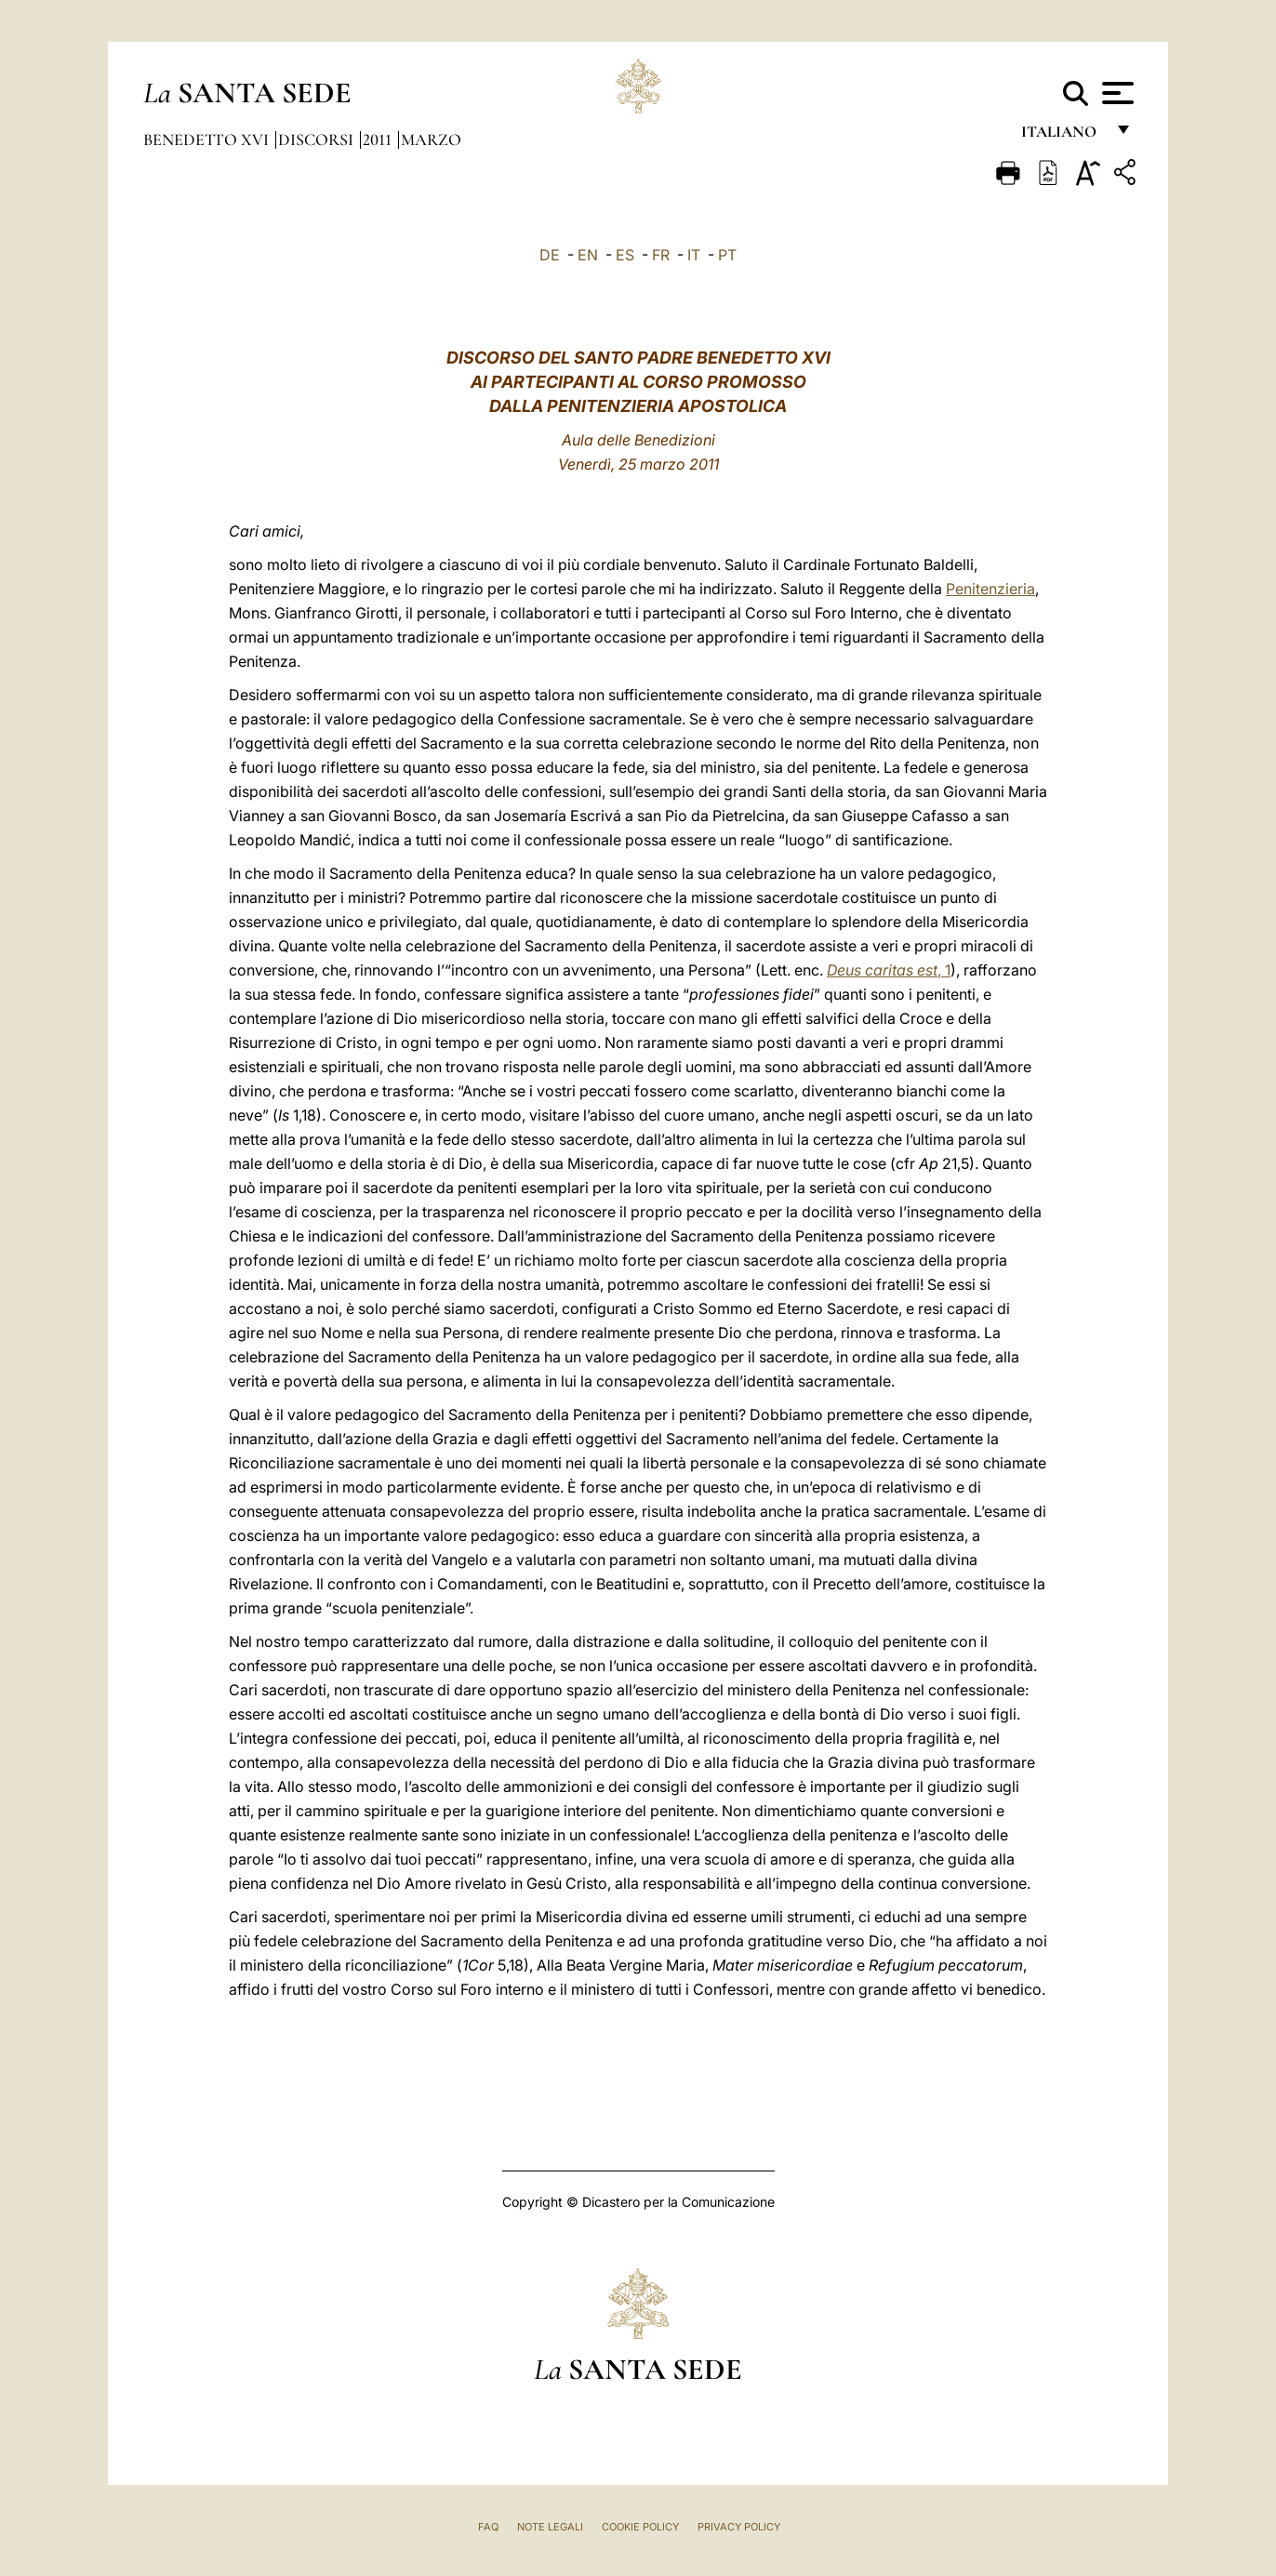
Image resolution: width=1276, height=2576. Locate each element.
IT (693, 255)
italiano (1062, 137)
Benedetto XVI (207, 139)
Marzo (431, 139)
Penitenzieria (990, 588)
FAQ (488, 2526)
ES (625, 255)
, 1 (888, 970)
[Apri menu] (1115, 93)
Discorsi (317, 139)
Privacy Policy (739, 2526)
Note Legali (550, 2526)
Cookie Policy (640, 2526)
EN (588, 255)
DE (549, 255)
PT (727, 255)
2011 (379, 139)
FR (661, 255)
